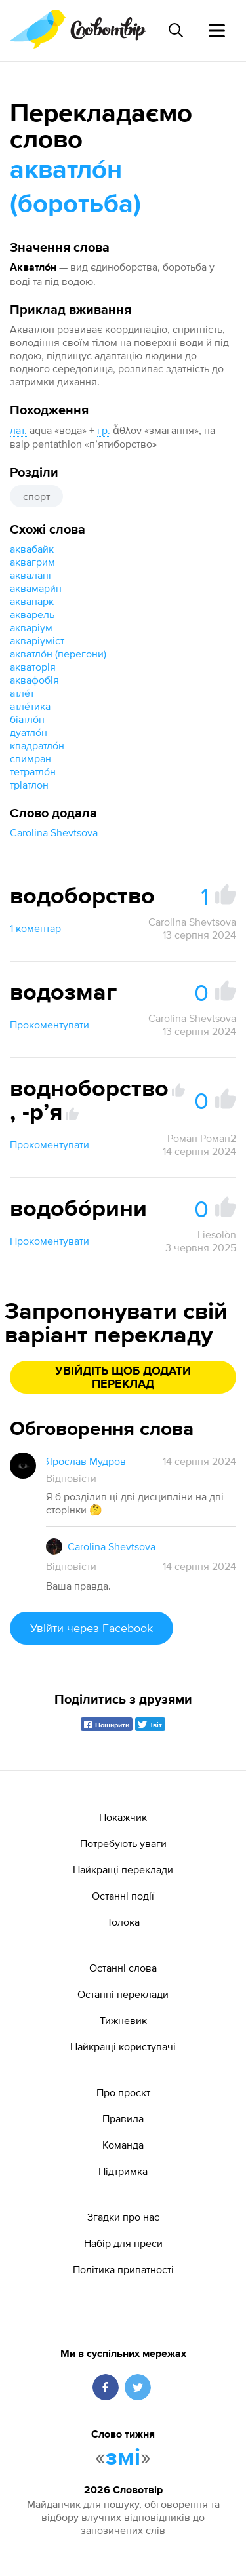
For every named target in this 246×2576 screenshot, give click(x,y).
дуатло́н (28, 732)
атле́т (22, 693)
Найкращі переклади (123, 1869)
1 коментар (35, 928)
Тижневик (123, 2020)
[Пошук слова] (175, 30)
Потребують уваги (123, 1843)
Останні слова (123, 1968)
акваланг (31, 575)
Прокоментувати (49, 1024)
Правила (123, 2118)
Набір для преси (123, 2243)
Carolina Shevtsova (54, 832)
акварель (32, 614)
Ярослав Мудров (86, 1461)
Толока (123, 1922)
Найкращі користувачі (123, 2046)
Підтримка (123, 2171)
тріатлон (29, 784)
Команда (123, 2145)
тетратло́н (33, 771)
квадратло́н (37, 745)
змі (123, 2458)
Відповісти (71, 1478)
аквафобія (34, 680)
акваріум (31, 627)
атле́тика (30, 706)
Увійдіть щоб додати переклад (123, 1377)
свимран (30, 758)
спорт (36, 496)
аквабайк (32, 549)
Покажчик (123, 1817)
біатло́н (27, 719)
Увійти (91, 1628)
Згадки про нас (123, 2217)
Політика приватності (123, 2269)
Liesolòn (216, 1234)
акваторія (33, 667)
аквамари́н (36, 588)
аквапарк (32, 601)
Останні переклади (123, 1994)
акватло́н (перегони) (58, 653)
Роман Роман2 (201, 1138)
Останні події (123, 1896)
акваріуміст (37, 640)
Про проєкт (123, 2092)
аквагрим (32, 562)
